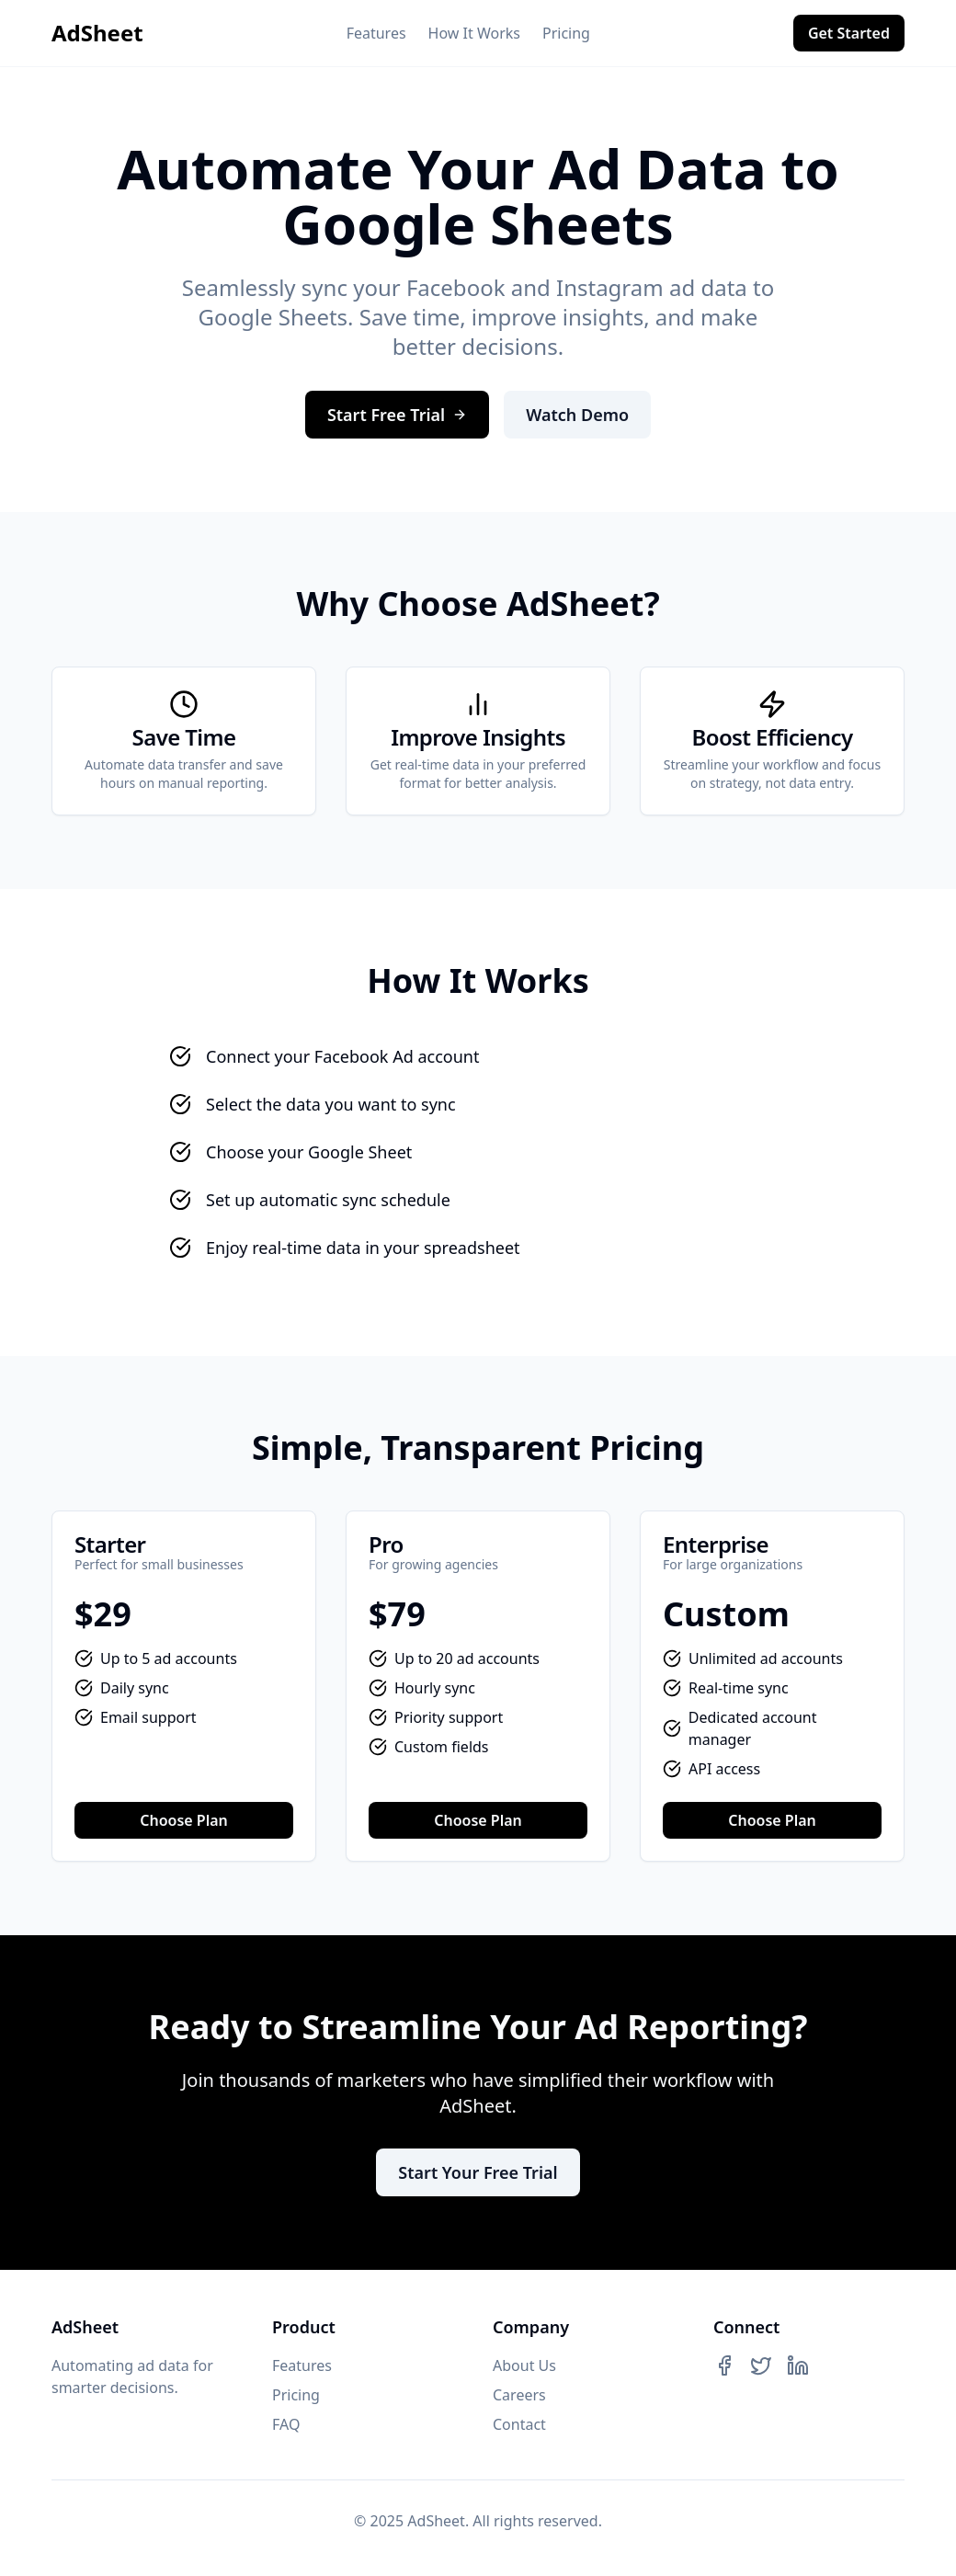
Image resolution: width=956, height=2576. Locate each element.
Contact (519, 2424)
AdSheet (97, 33)
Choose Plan (184, 1820)
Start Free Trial (397, 415)
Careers (519, 2395)
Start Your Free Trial (477, 2172)
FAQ (286, 2424)
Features (376, 33)
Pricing (566, 33)
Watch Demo (577, 415)
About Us (524, 2365)
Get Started (849, 33)
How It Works (474, 33)
